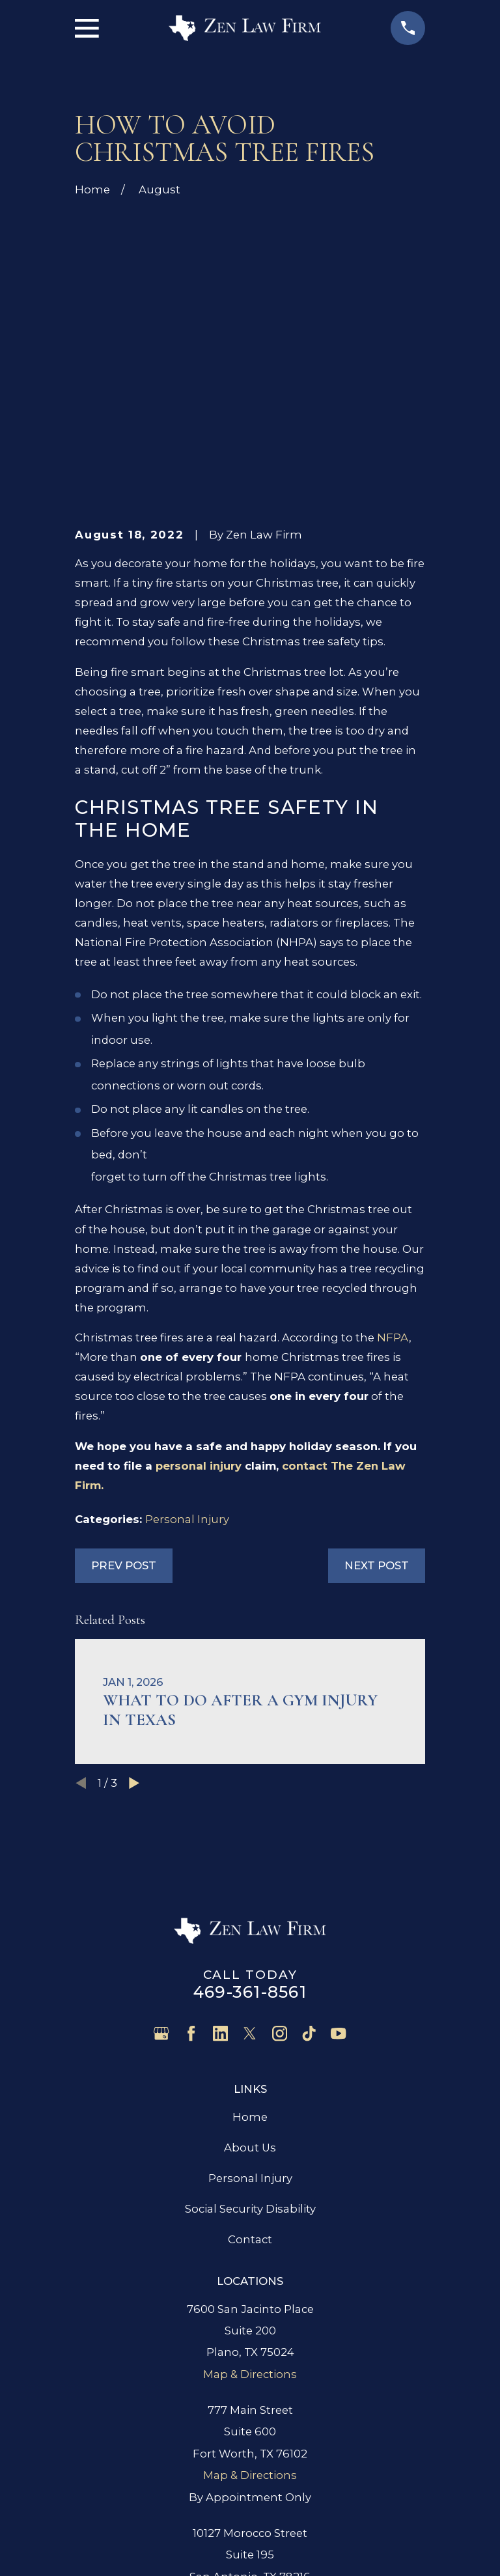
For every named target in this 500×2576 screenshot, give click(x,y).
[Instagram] (279, 1835)
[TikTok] (308, 1835)
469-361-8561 (250, 1794)
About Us (250, 1949)
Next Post (376, 1368)
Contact (250, 2042)
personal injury (199, 1268)
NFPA (393, 1140)
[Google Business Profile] (161, 1835)
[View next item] (134, 1585)
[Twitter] (249, 1835)
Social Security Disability (250, 2011)
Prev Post (123, 1368)
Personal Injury (187, 1321)
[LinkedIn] (220, 1835)
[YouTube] (338, 1835)
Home (250, 1918)
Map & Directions (250, 2176)
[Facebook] (191, 1835)
